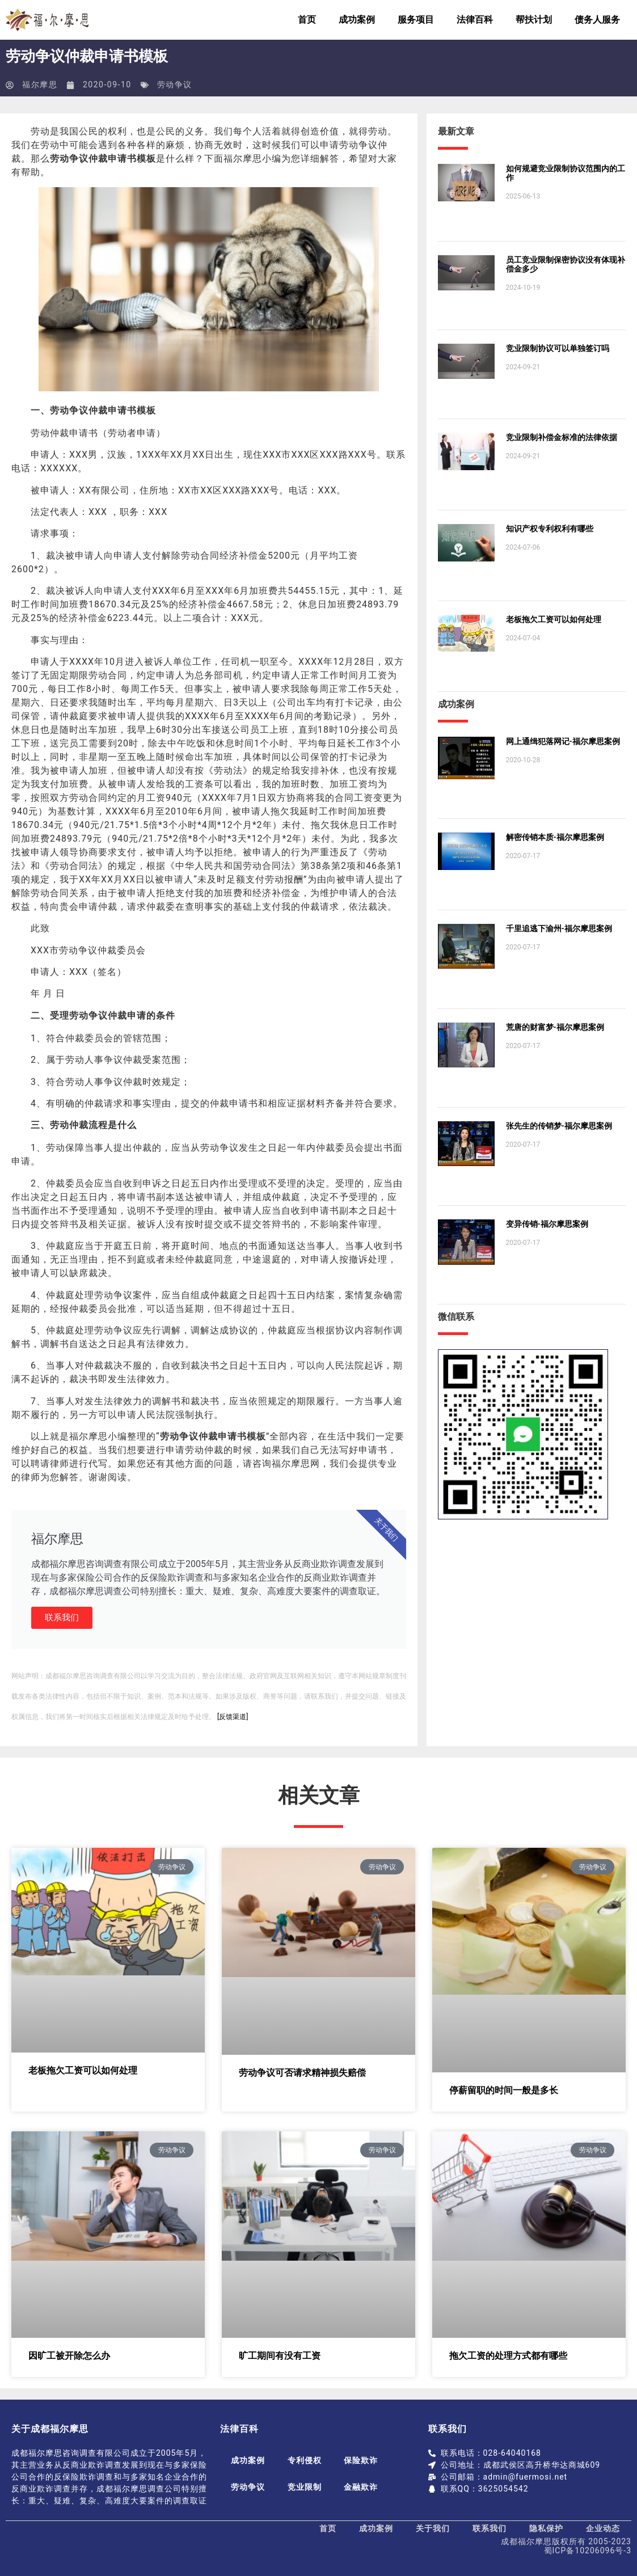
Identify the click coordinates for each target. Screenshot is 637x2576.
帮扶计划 (534, 19)
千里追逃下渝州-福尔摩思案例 (559, 928)
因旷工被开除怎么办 (69, 2355)
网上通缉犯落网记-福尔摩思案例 (563, 741)
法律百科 (475, 19)
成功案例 (357, 19)
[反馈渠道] (232, 1717)
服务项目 (416, 19)
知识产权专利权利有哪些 (549, 528)
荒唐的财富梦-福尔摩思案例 (555, 1027)
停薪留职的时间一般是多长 (503, 2090)
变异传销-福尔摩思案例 (547, 1223)
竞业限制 (305, 2486)
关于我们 (433, 2528)
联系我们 (62, 1617)
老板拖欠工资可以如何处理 (553, 619)
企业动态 (603, 2528)
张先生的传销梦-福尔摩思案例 (559, 1125)
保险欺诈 (362, 2460)
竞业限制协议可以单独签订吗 (557, 348)
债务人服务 (597, 19)
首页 (307, 19)
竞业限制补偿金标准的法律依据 (561, 437)
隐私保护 (546, 2528)
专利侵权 (305, 2460)
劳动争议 (174, 84)
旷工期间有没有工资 (279, 2355)
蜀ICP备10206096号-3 (587, 2550)
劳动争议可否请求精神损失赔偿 (302, 2072)
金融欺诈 (362, 2486)
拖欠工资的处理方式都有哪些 (508, 2355)
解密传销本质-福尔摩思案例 (555, 837)
